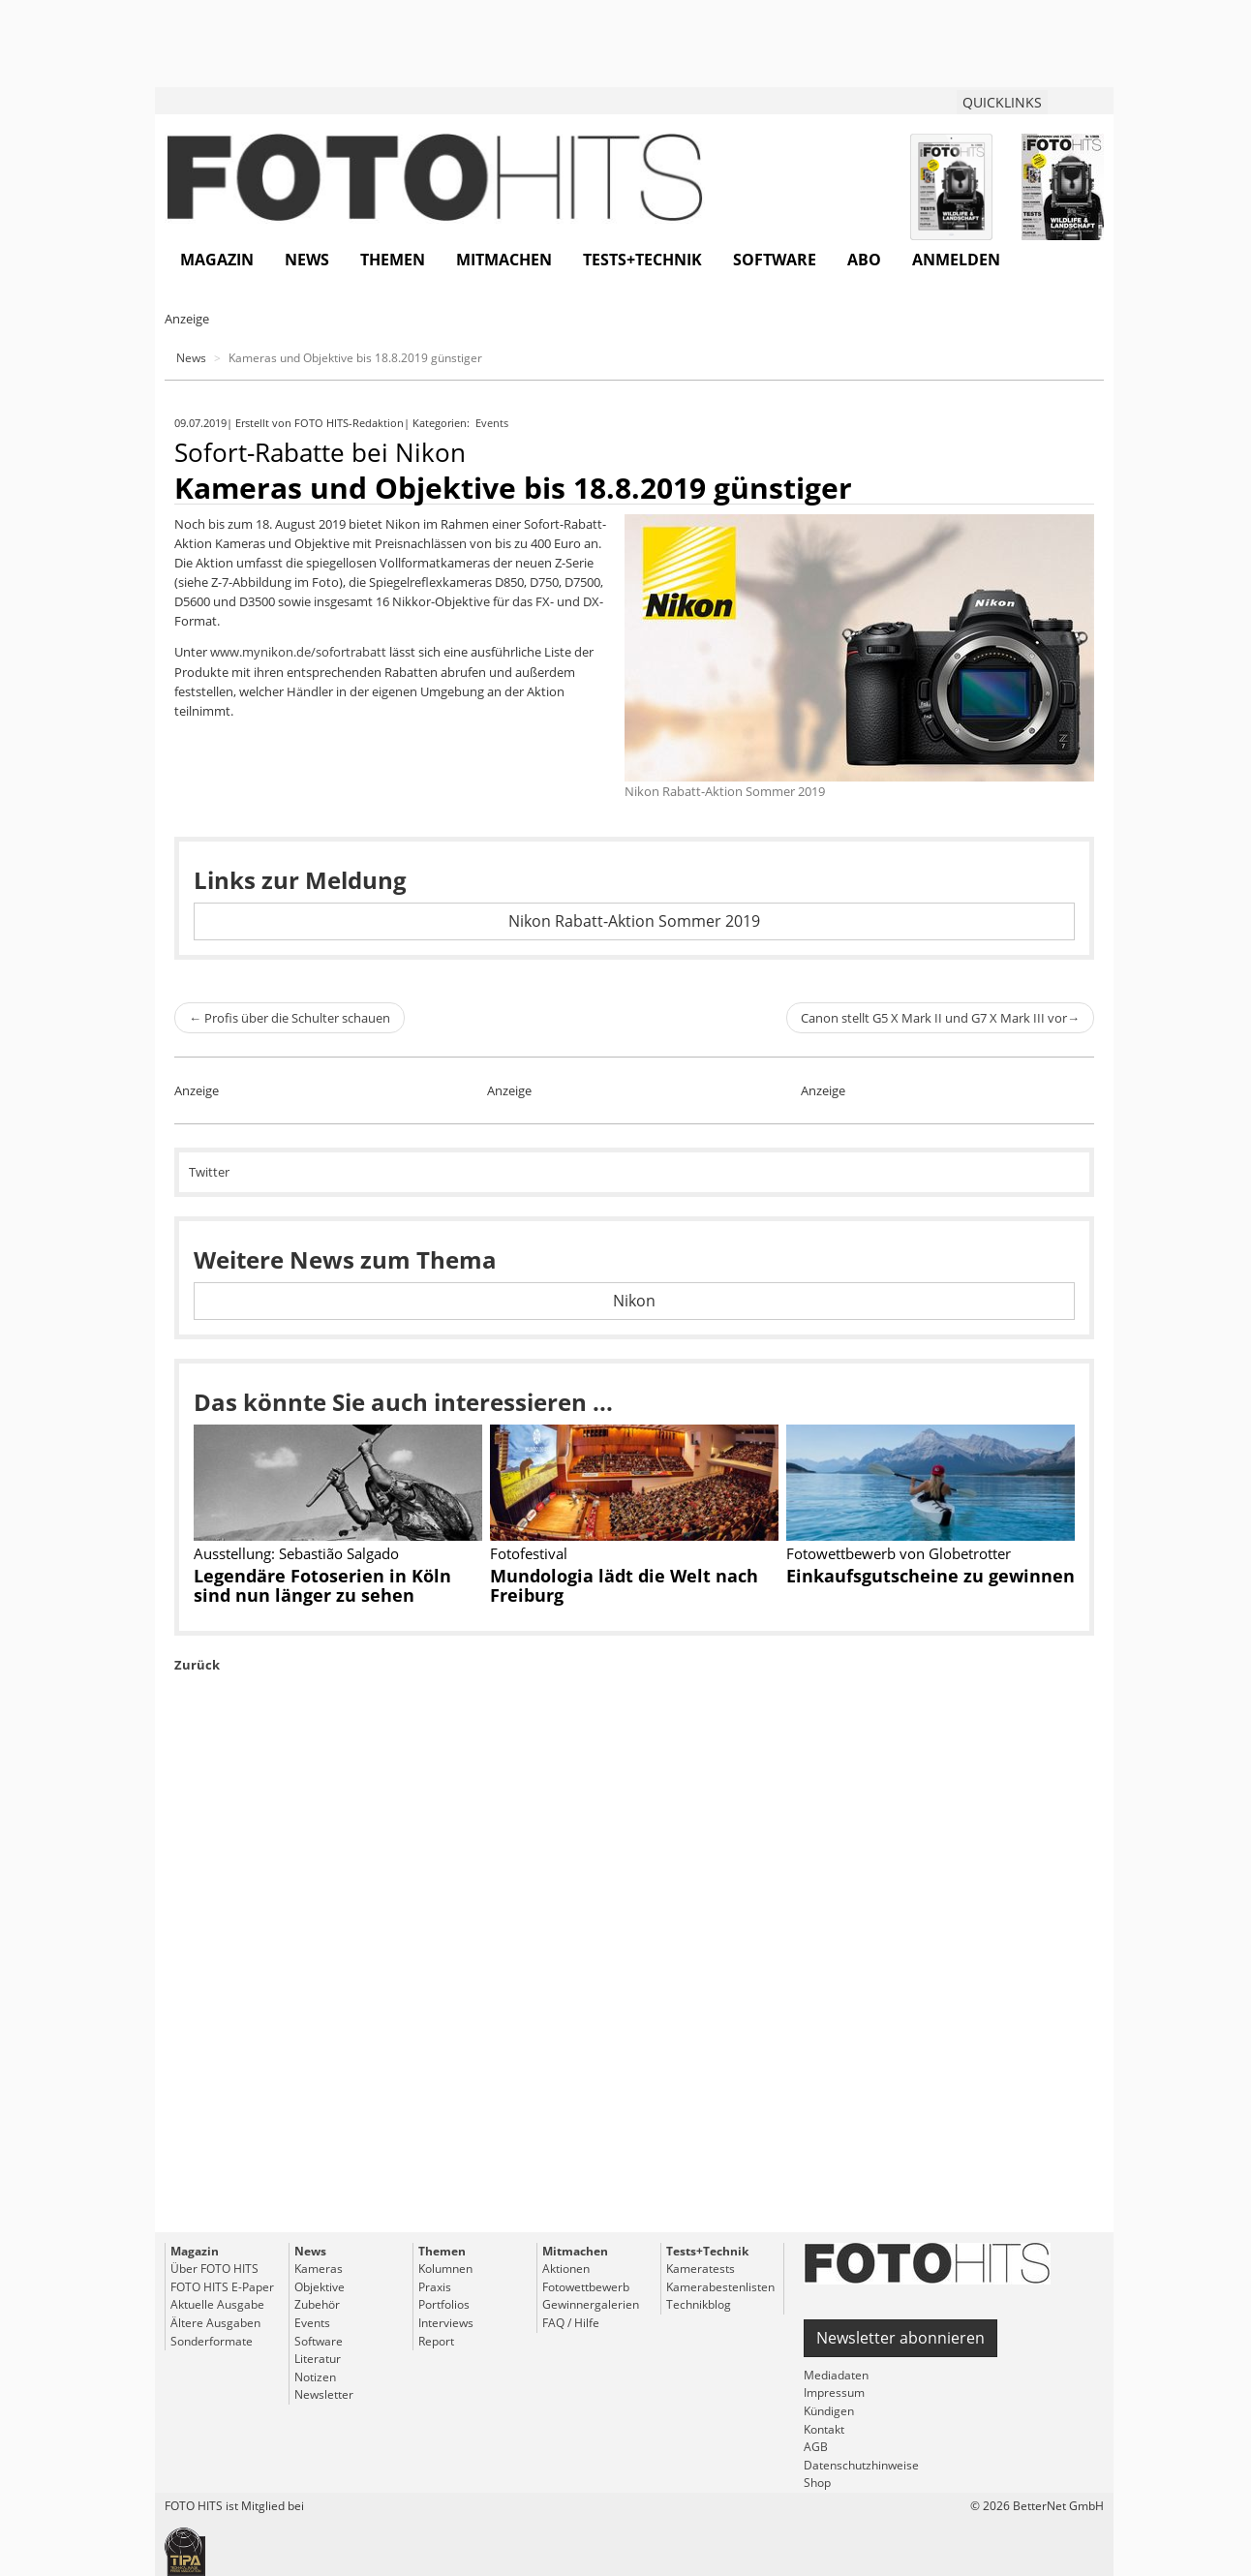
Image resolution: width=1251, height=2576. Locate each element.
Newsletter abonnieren (900, 2337)
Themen (392, 259)
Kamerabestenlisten (720, 2287)
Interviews (445, 2323)
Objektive (319, 2287)
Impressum (834, 2392)
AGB (816, 2446)
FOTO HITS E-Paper (222, 2287)
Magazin (217, 259)
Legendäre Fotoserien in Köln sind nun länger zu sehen (322, 1585)
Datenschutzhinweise (861, 2465)
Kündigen (829, 2411)
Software (774, 259)
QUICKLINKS (1002, 102)
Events (493, 422)
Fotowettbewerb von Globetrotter (898, 1553)
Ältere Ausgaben (215, 2323)
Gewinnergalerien (590, 2304)
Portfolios (444, 2304)
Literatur (317, 2358)
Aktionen (566, 2268)
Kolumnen (445, 2268)
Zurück (197, 1664)
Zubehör (317, 2304)
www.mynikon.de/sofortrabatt (298, 651)
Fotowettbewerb (585, 2287)
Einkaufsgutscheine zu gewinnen (930, 1575)
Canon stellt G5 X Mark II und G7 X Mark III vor (940, 1017)
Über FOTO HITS (214, 2268)
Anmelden (956, 259)
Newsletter (323, 2394)
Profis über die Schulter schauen (289, 1018)
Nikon (634, 1300)
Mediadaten (836, 2375)
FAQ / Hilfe (570, 2323)
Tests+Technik (642, 259)
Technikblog (698, 2304)
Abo (864, 259)
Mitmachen (504, 259)
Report (436, 2341)
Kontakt (824, 2429)
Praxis (434, 2287)
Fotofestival (528, 1553)
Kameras (318, 2268)
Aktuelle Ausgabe (217, 2304)
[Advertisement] (634, 1997)
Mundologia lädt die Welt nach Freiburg (624, 1585)
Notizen (315, 2377)
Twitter (209, 1172)
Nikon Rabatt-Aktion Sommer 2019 (634, 921)
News (307, 259)
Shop (817, 2482)
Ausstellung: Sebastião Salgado (296, 1553)
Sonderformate (211, 2341)
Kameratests (700, 2268)
